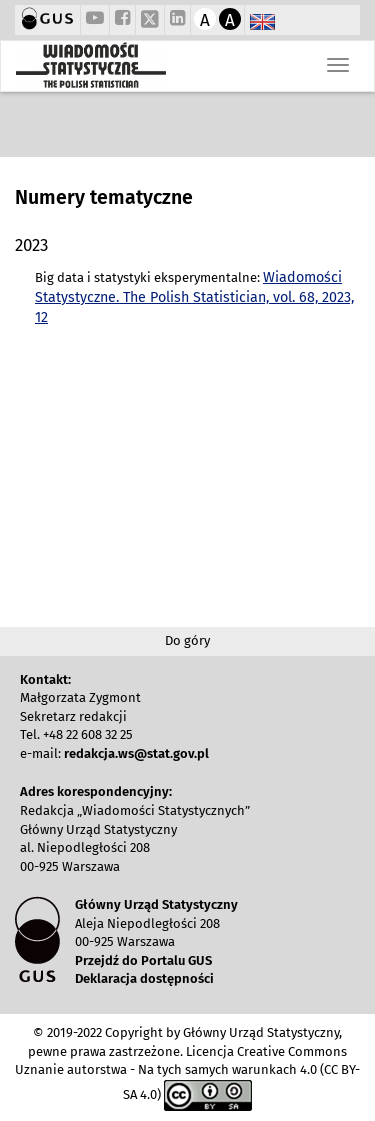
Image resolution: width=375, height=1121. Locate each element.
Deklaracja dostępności (144, 978)
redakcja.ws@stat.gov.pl (136, 753)
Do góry (187, 640)
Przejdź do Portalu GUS (143, 960)
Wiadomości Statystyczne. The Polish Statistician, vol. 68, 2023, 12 (194, 298)
